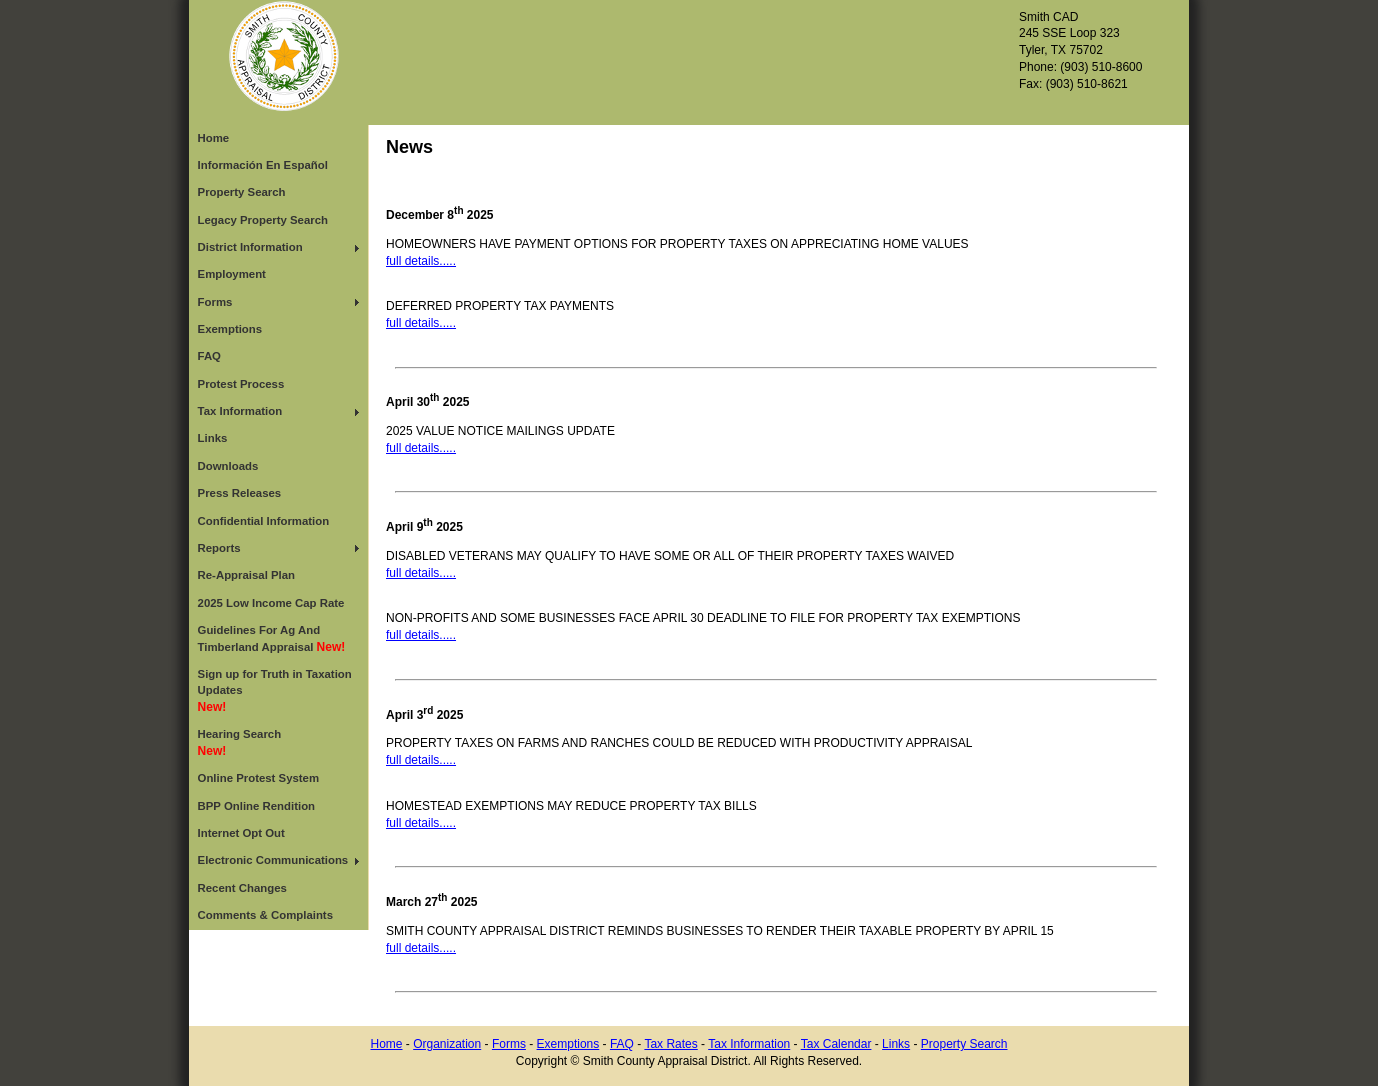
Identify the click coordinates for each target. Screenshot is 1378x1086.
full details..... (421, 261)
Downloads (228, 466)
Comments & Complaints (265, 915)
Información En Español (263, 165)
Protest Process (241, 384)
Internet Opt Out (241, 833)
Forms (215, 302)
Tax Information (240, 411)
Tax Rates (670, 1044)
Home (214, 138)
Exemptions (230, 329)
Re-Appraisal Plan (246, 575)
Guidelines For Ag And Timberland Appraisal (272, 639)
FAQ (209, 356)
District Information (250, 247)
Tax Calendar (836, 1044)
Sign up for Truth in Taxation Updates (275, 691)
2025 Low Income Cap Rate (271, 603)
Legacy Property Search (263, 220)
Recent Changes (242, 888)
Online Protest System (259, 778)
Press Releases (240, 493)
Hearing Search (240, 743)
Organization (447, 1044)
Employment (232, 274)
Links (213, 438)
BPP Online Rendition (257, 806)
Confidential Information (264, 521)
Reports (219, 548)
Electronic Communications (273, 860)
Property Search (242, 192)
